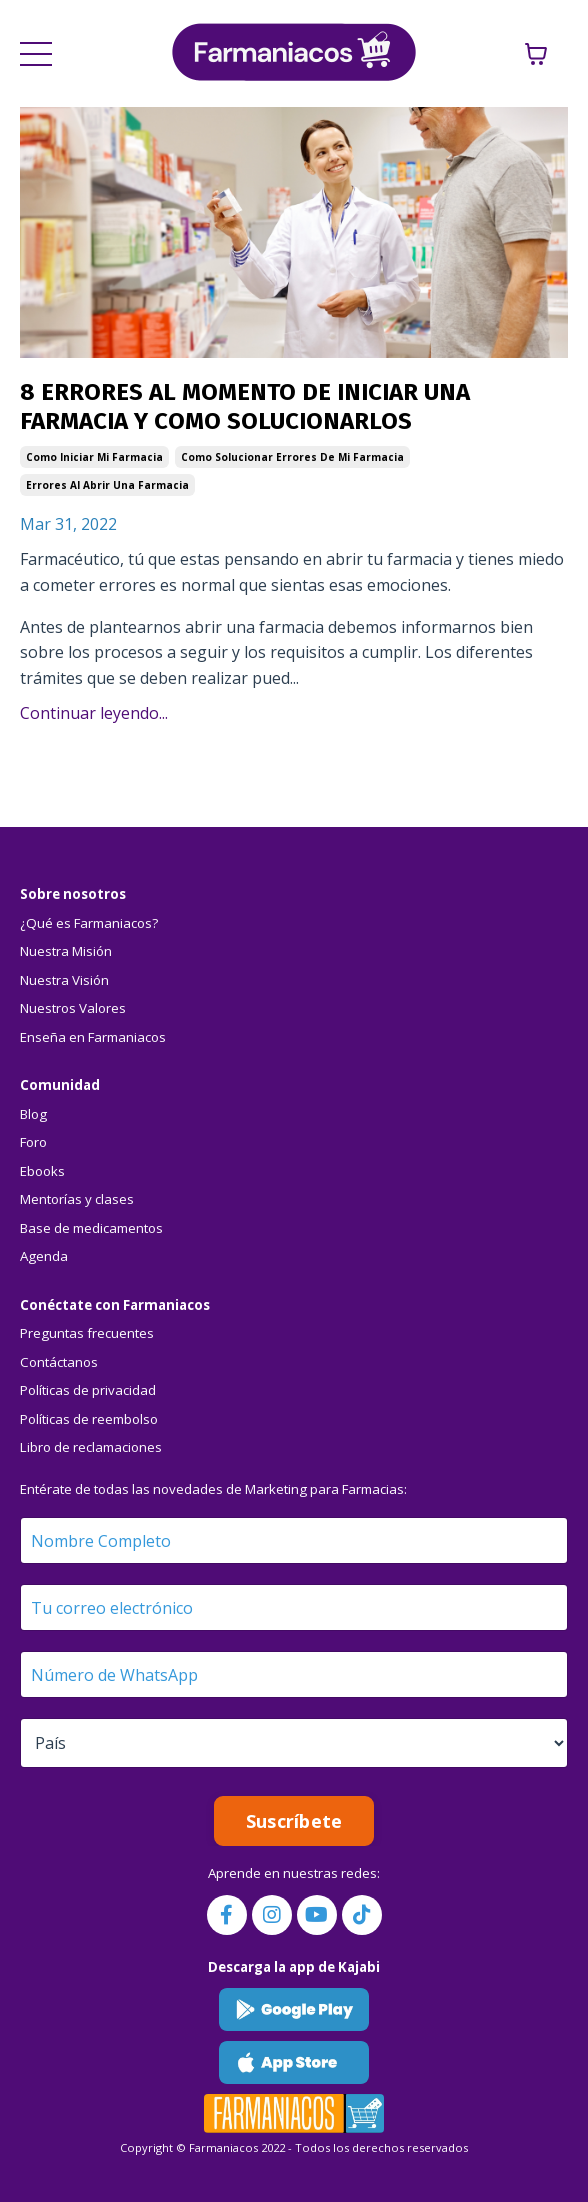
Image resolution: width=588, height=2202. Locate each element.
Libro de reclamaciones (91, 1447)
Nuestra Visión (64, 980)
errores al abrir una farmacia (107, 485)
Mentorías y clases (77, 1199)
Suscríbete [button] (294, 1821)
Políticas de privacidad (88, 1390)
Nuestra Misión (66, 951)
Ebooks (42, 1171)
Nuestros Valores (73, 1008)
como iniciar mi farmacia (94, 457)
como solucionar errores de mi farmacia (292, 457)
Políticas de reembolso (89, 1419)
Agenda (44, 1256)
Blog (33, 1114)
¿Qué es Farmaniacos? (89, 923)
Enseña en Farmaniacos (93, 1037)
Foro (33, 1142)
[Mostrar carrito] (536, 54)
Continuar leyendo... (94, 713)
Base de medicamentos (91, 1228)
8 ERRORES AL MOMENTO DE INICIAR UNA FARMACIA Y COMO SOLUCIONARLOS (245, 406)
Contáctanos (59, 1362)
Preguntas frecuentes (87, 1333)
